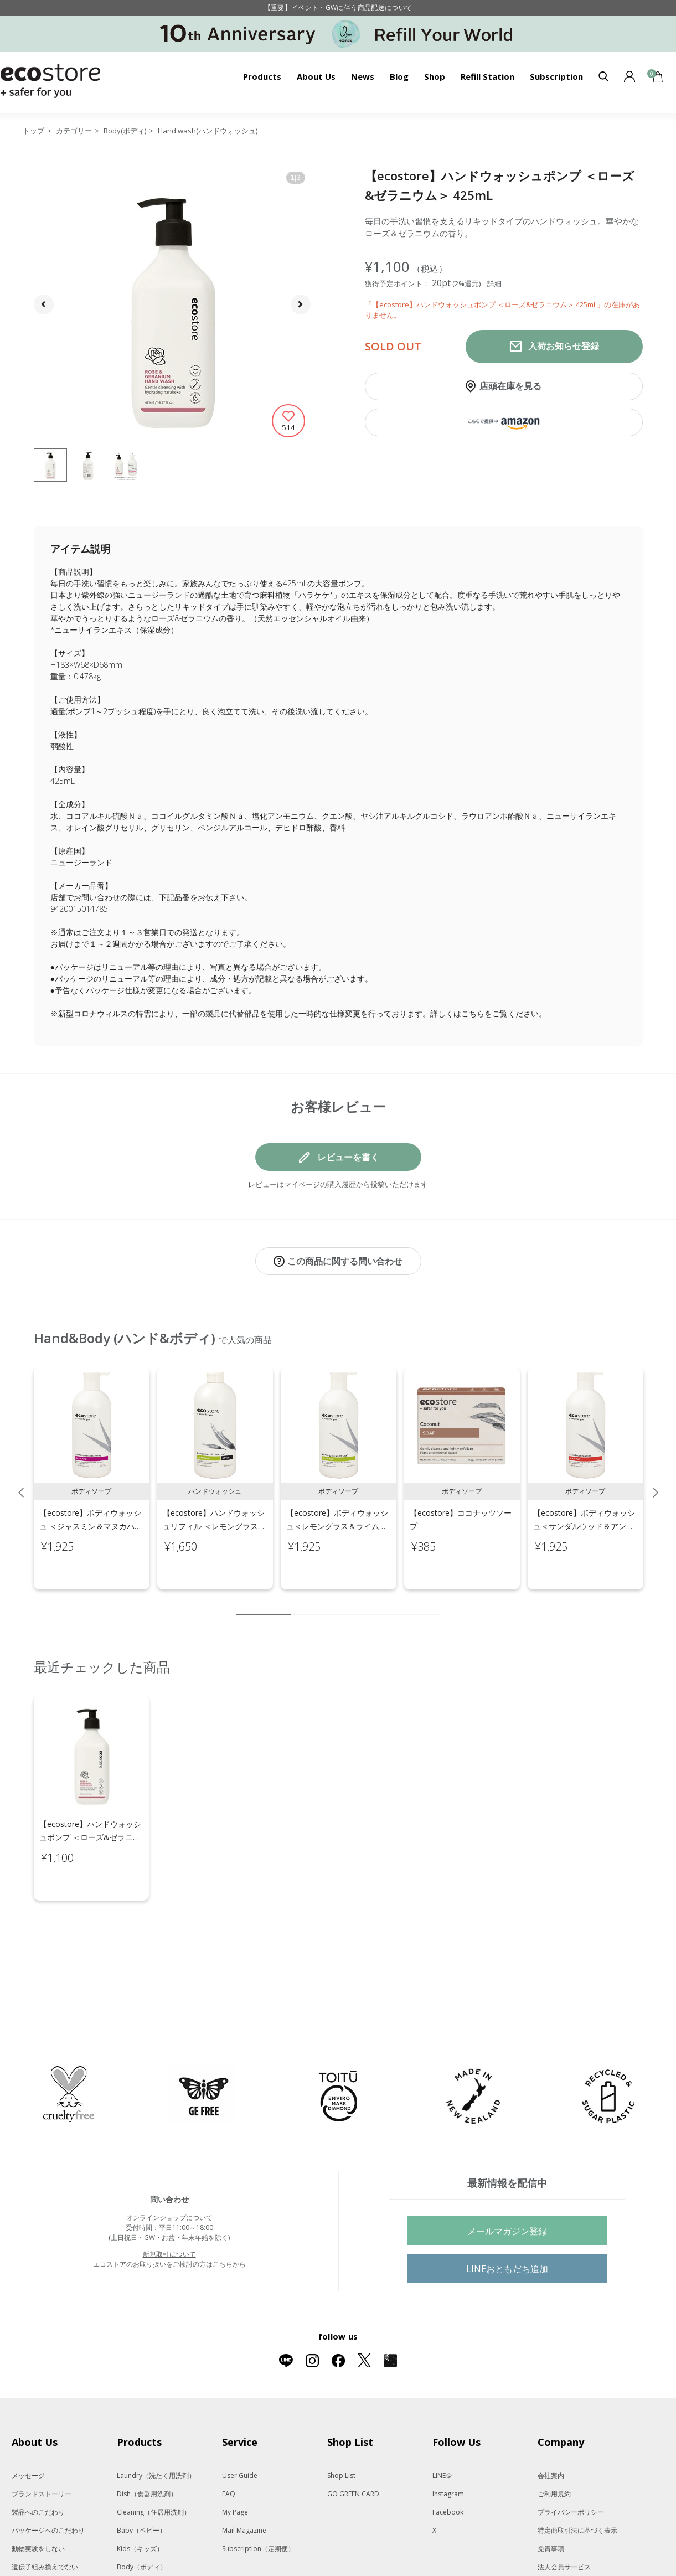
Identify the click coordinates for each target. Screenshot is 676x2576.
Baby (141, 2484)
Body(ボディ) (125, 131)
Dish (147, 2447)
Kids (140, 2502)
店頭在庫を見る (510, 386)
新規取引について (169, 2207)
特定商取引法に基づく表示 (577, 2484)
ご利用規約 (554, 2447)
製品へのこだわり (38, 2465)
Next (655, 1480)
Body (142, 2520)
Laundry (156, 2429)
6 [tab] (366, 1603)
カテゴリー (74, 131)
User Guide (239, 2429)
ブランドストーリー (41, 2447)
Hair (137, 2538)
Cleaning (153, 2465)
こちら (472, 1013)
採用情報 (551, 2557)
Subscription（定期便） (258, 2502)
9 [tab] (415, 1603)
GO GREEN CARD (353, 2447)
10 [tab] (432, 1603)
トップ (33, 131)
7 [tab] (382, 1603)
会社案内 (551, 2429)
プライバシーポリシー (571, 2465)
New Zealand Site (565, 2538)
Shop (434, 76)
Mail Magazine (244, 2484)
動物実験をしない (38, 2502)
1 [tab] (263, 1603)
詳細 (494, 283)
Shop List (341, 2429)
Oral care (158, 2557)
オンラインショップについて (169, 2171)
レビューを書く (348, 1157)
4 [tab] (332, 1603)
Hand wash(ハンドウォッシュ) (207, 131)
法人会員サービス (564, 2520)
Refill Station (487, 76)
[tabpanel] (91, 1467)
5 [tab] (349, 1603)
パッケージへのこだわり (48, 2484)
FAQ (228, 2447)
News (362, 76)
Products (262, 76)
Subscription (556, 76)
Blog (399, 76)
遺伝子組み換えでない (45, 2520)
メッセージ (28, 2429)
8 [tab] (399, 1603)
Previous (21, 1480)
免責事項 (551, 2502)
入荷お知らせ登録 (563, 346)
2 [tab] (299, 1603)
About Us (316, 76)
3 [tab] (316, 1603)
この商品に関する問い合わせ (344, 1261)
